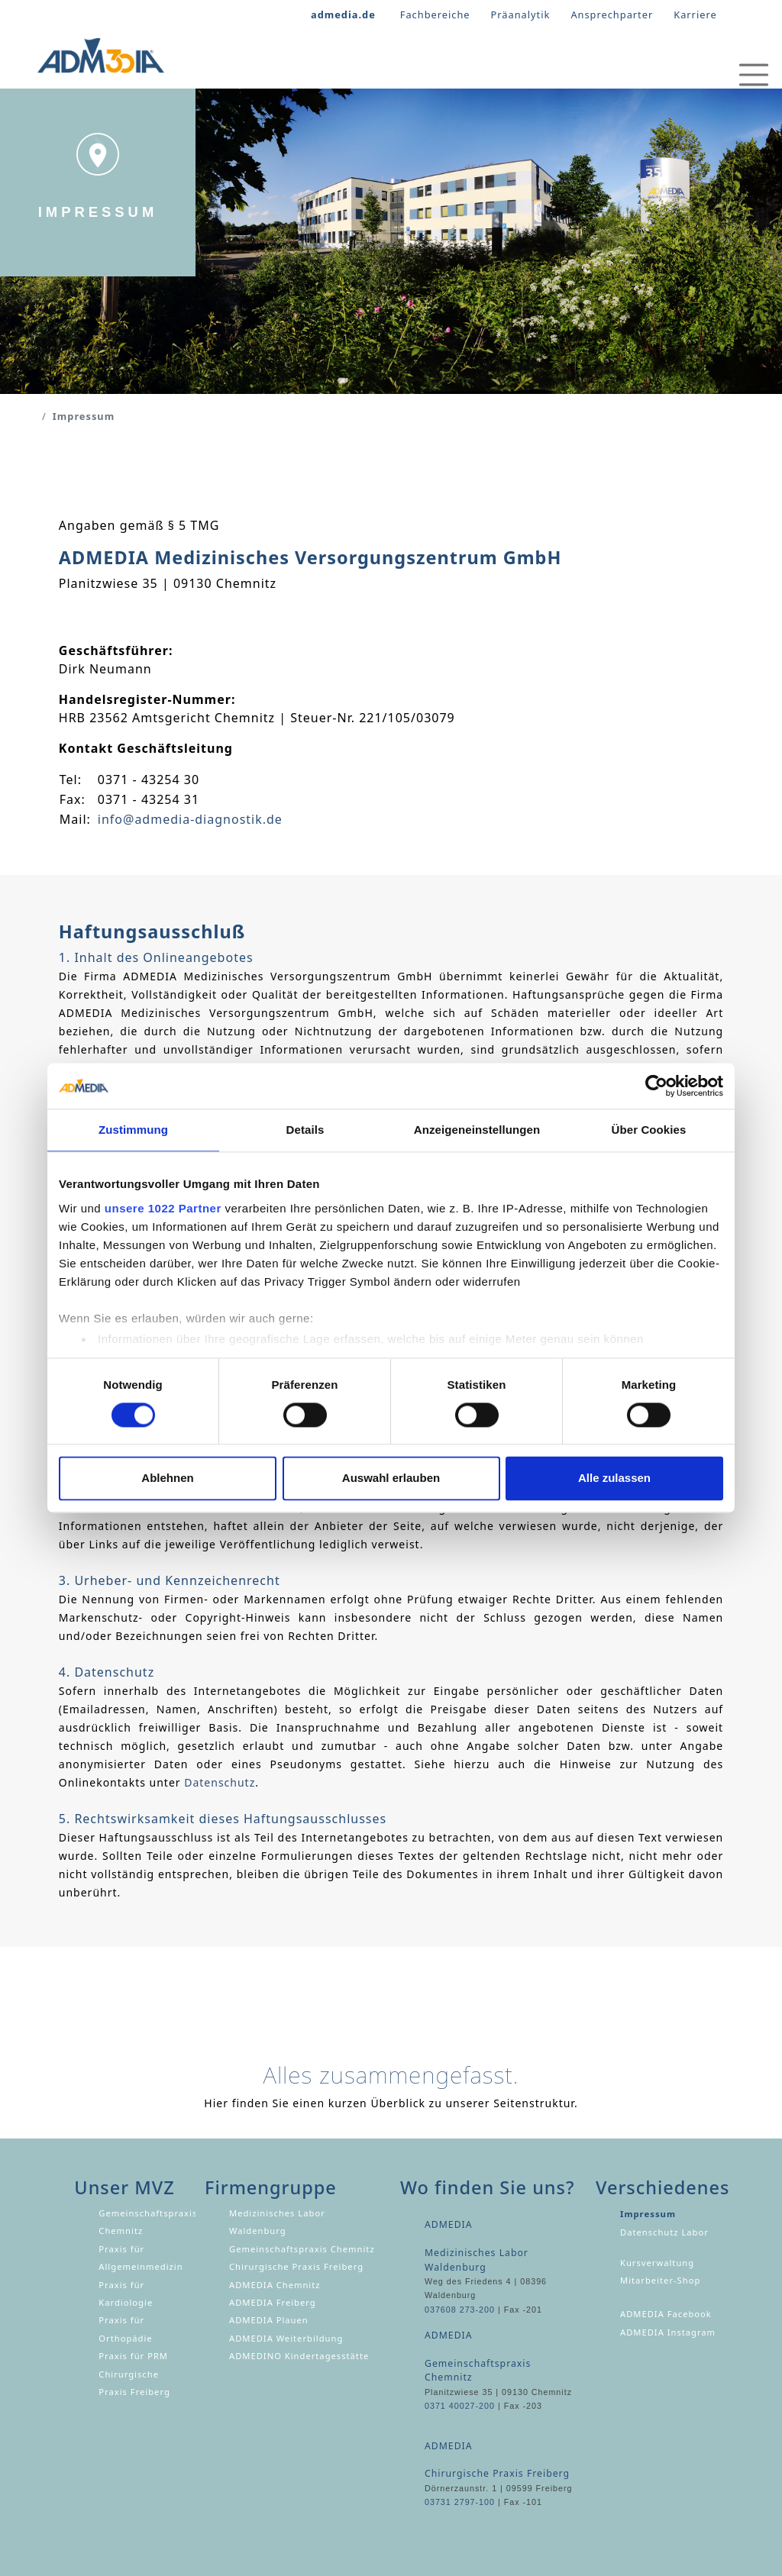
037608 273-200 (460, 2309)
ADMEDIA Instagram (668, 2332)
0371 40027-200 (460, 2405)
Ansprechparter (611, 14)
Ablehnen (167, 1478)
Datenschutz (219, 1782)
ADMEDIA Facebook (666, 2313)
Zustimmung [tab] (133, 1129)
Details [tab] (305, 1129)
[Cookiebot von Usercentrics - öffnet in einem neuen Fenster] (656, 1085)
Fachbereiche (435, 14)
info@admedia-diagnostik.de (190, 819)
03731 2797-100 (460, 2502)
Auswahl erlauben (391, 1478)
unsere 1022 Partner (163, 1208)
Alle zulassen (614, 1478)
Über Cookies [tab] (649, 1129)
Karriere (695, 14)
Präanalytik (521, 14)
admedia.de (343, 14)
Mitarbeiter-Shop (660, 2280)
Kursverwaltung (657, 2262)
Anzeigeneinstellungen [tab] (477, 1129)
